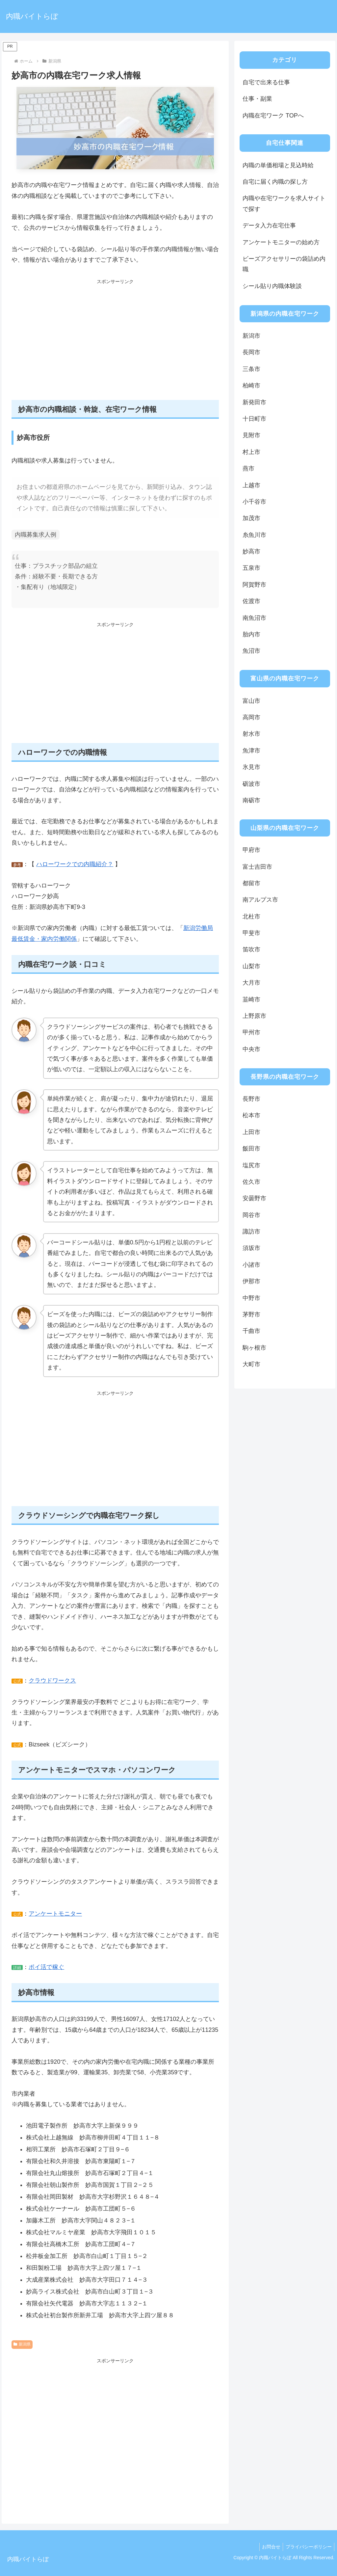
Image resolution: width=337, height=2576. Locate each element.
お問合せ (268, 2546)
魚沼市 (251, 651)
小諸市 (251, 1264)
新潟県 (22, 2344)
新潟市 (251, 335)
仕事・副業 (257, 98)
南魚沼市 (254, 618)
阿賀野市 (254, 584)
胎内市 (251, 634)
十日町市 (254, 418)
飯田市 (251, 1148)
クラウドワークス (52, 1680)
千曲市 (251, 1331)
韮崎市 (251, 999)
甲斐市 (251, 933)
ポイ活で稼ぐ (46, 1967)
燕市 (248, 468)
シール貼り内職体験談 (272, 286)
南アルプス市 (260, 899)
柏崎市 (251, 385)
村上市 (251, 452)
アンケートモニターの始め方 (281, 242)
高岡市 (251, 717)
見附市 (251, 435)
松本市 (251, 1115)
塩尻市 (251, 1165)
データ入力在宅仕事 (269, 225)
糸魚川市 (254, 535)
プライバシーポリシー (308, 2546)
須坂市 (251, 1248)
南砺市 (251, 800)
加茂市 (251, 518)
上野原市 (254, 1016)
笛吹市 (251, 949)
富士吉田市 (257, 866)
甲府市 (251, 850)
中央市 (251, 1049)
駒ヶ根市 (254, 1347)
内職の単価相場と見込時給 (278, 165)
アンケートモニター (55, 1913)
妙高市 (251, 551)
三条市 (251, 369)
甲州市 (251, 1032)
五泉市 (251, 568)
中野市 (251, 1298)
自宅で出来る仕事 (266, 82)
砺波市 (251, 784)
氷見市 (251, 767)
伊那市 (251, 1281)
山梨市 (251, 966)
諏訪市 (251, 1231)
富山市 (251, 701)
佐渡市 (251, 601)
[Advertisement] (115, 343)
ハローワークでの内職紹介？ (74, 864)
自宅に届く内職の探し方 (275, 181)
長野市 (251, 1099)
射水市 (251, 733)
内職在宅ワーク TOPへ (273, 115)
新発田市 (254, 402)
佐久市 (251, 1182)
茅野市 (251, 1314)
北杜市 (251, 916)
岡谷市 (251, 1215)
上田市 (251, 1132)
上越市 (251, 485)
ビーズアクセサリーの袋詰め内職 (284, 264)
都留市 (251, 883)
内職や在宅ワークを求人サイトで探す (284, 203)
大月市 (251, 982)
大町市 (251, 1364)
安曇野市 (254, 1198)
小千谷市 (254, 501)
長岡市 (251, 352)
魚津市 (251, 750)
